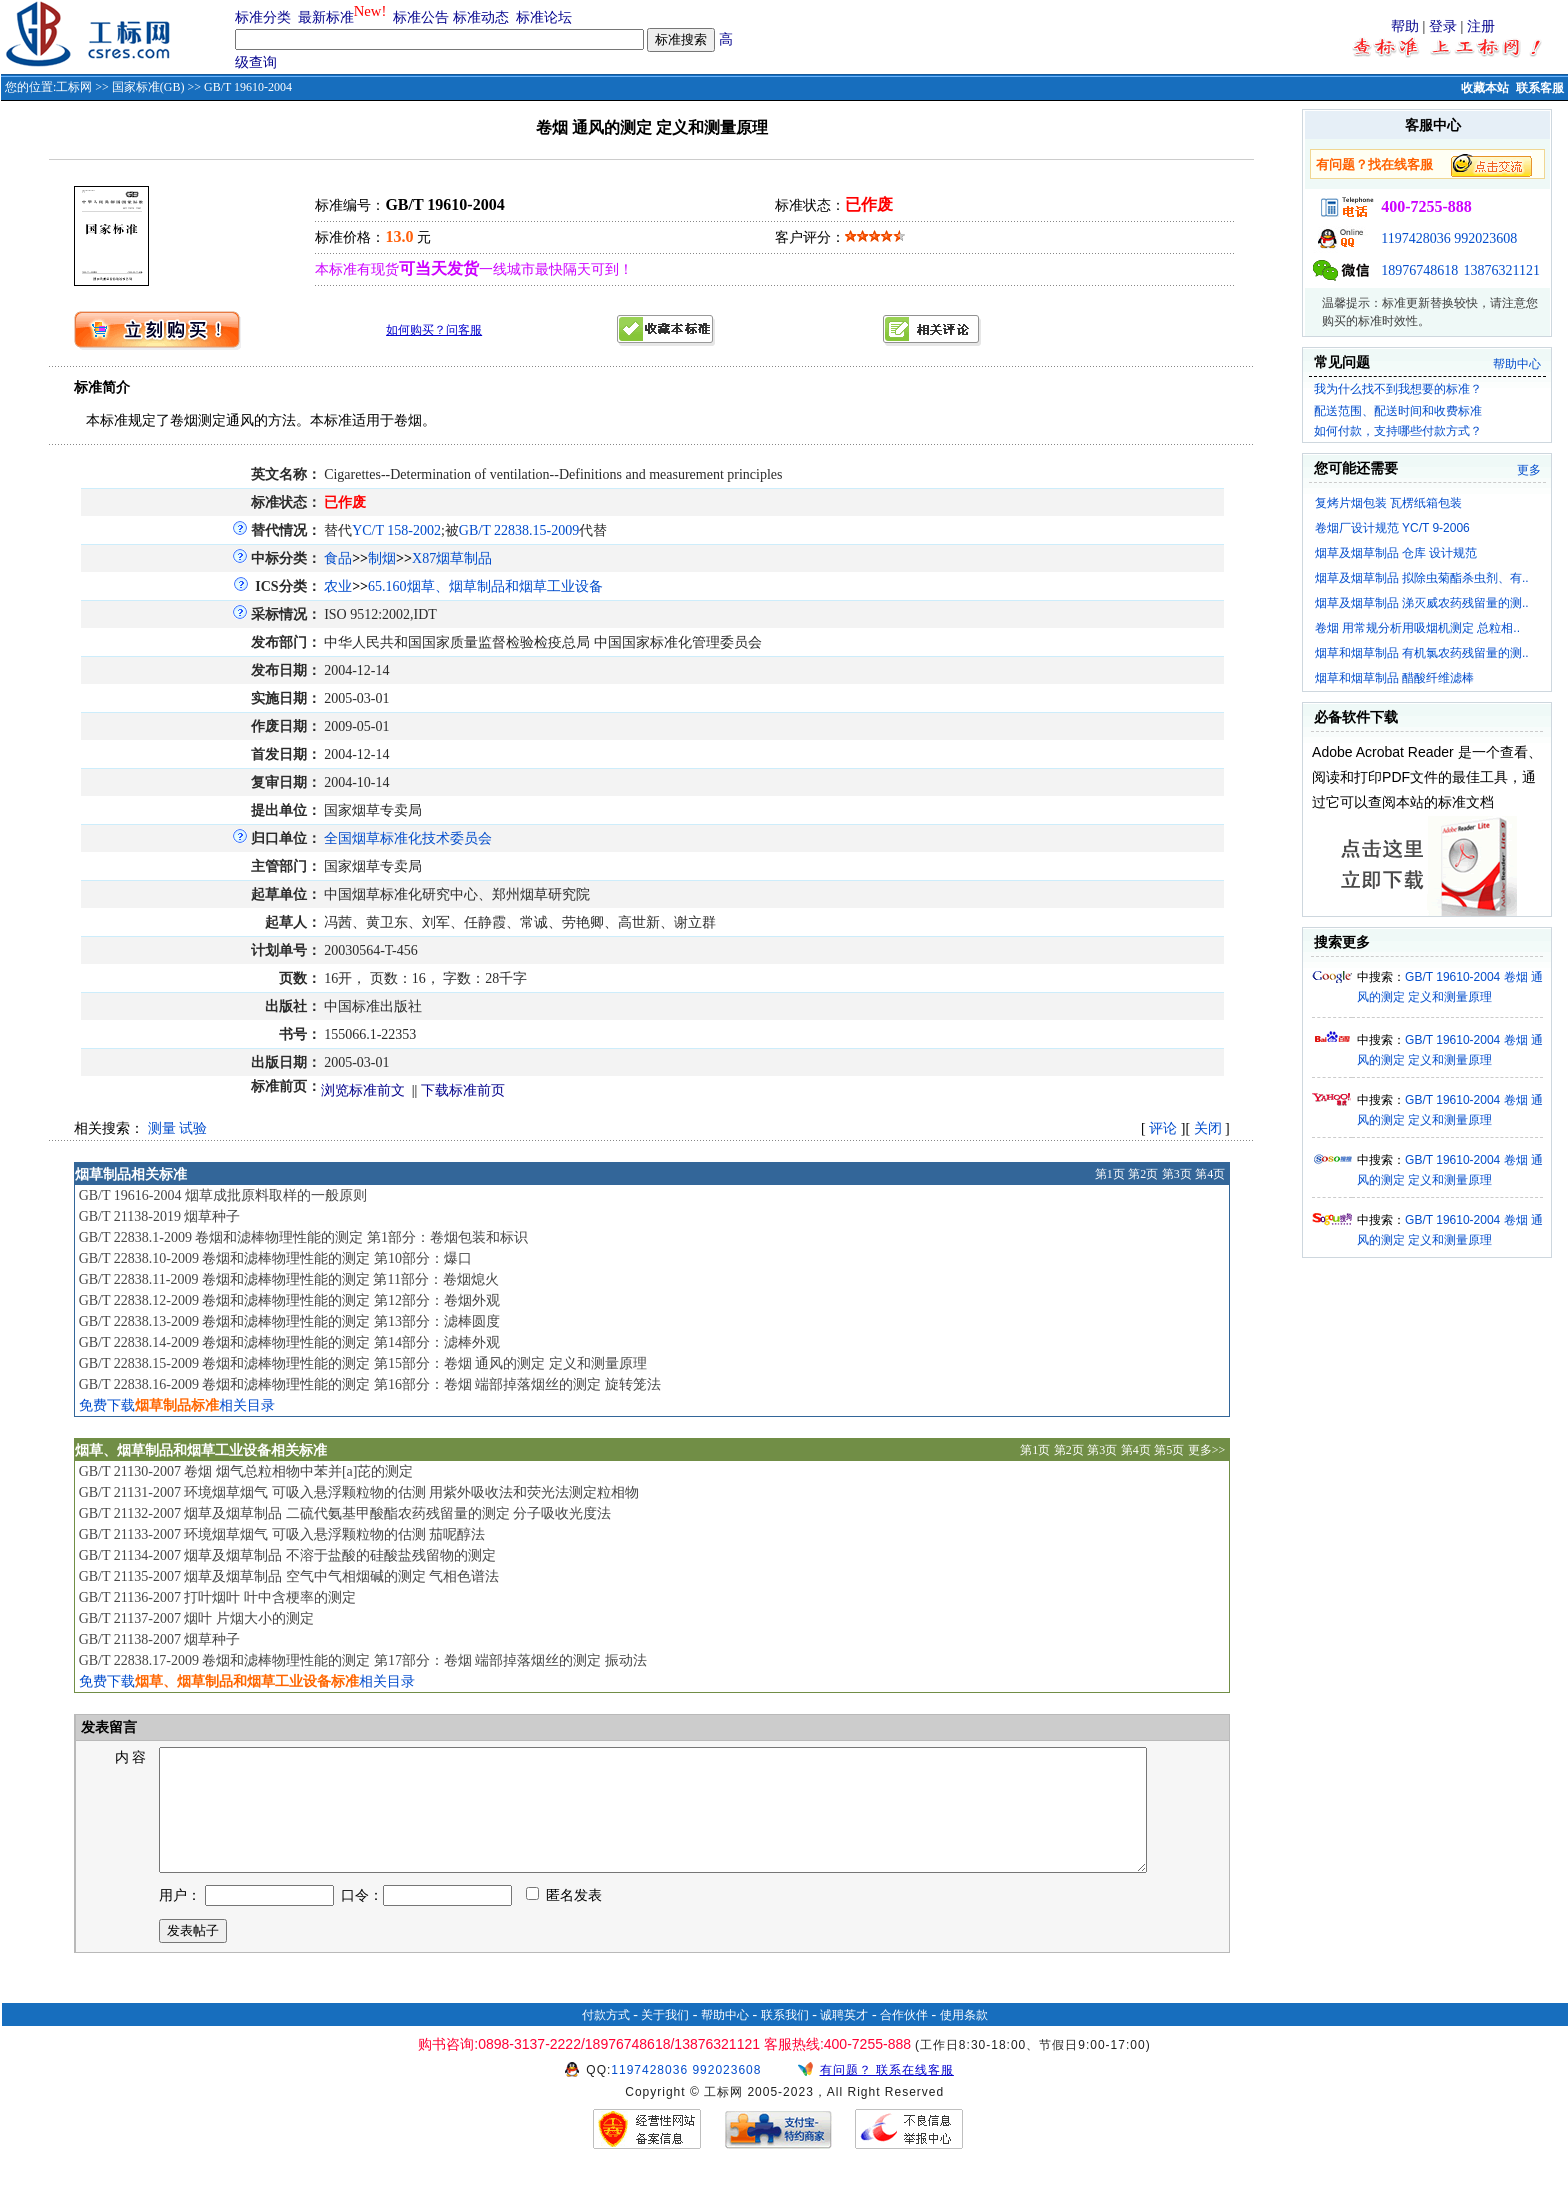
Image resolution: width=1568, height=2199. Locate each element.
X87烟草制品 (452, 558)
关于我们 (665, 2039)
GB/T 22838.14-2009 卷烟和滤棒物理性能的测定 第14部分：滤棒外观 (289, 1342)
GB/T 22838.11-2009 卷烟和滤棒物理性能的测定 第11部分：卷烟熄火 (289, 1279)
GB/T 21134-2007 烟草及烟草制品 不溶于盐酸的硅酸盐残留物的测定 (287, 1555)
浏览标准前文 (363, 1090)
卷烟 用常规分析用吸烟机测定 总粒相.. (1417, 628)
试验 (193, 1128)
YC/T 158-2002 (396, 530)
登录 (1443, 26)
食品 (338, 558)
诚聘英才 (844, 2039)
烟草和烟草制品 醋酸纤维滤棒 (1394, 678)
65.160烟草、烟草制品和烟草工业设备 (485, 586)
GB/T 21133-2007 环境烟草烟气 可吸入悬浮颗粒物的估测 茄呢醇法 (282, 1534)
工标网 (74, 87)
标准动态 (481, 17)
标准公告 (421, 17)
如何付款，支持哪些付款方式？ (1398, 431)
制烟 (382, 558)
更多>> (1207, 1450)
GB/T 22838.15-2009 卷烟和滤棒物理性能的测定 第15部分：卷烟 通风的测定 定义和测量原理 (363, 1363)
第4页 (1210, 1174)
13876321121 (1502, 270)
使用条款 (964, 2039)
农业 (338, 586)
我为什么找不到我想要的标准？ (1398, 389)
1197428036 (1415, 238)
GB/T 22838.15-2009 (519, 530)
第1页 (1110, 1174)
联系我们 (785, 2039)
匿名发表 (564, 1919)
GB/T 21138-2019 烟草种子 (160, 1216)
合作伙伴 (904, 2039)
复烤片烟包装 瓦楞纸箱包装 (1388, 503)
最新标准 (326, 17)
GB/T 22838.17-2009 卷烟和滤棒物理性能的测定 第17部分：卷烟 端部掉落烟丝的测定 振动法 (363, 1660)
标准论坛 (544, 17)
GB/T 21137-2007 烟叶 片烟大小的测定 (196, 1618)
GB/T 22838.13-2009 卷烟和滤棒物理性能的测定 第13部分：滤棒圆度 (289, 1321)
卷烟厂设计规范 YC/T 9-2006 (1392, 528)
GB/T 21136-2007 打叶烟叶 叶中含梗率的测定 (217, 1597)
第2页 (1143, 1174)
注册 (1481, 26)
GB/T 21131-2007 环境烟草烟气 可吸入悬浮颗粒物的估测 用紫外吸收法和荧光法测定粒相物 (359, 1492)
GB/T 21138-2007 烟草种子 (160, 1639)
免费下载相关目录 (177, 1405)
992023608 (1485, 238)
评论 (1163, 1128)
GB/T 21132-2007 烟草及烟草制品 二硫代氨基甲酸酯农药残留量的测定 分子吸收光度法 (345, 1513)
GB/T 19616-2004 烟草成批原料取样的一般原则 (223, 1195)
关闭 (1208, 1128)
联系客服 (1540, 88)
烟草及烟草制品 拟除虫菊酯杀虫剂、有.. (1422, 578)
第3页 (1177, 1174)
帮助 (1405, 26)
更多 (1529, 470)
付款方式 (606, 2039)
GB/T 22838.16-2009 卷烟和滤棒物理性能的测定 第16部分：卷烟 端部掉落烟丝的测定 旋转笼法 (370, 1384)
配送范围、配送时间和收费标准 (1398, 411)
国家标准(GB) (148, 87)
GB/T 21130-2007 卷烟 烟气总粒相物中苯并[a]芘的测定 (246, 1471)
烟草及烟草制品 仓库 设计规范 (1396, 553)
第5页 (1169, 1450)
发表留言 (108, 1727)
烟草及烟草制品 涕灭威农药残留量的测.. (1422, 603)
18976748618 (1419, 270)
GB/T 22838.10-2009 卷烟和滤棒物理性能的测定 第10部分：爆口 (275, 1258)
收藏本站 (1485, 88)
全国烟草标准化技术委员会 (408, 838)
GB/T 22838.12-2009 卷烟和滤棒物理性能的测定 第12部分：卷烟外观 (289, 1300)
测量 (162, 1128)
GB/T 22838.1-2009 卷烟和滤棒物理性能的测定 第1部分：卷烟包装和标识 (303, 1237)
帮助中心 (1517, 364)
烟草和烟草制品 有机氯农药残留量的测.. (1422, 653)
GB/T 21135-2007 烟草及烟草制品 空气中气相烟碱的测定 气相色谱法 (289, 1576)
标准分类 (263, 17)
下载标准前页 (463, 1090)
